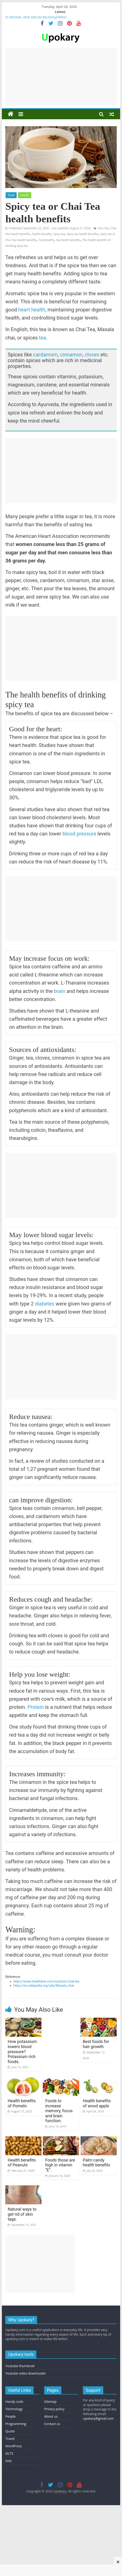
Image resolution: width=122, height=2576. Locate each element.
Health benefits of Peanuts (22, 2163)
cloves (92, 355)
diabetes (45, 1304)
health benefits (41, 234)
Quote (10, 2431)
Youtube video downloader (25, 2373)
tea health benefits (68, 240)
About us (51, 2416)
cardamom (45, 355)
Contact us (52, 2424)
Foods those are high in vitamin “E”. (60, 2165)
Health (24, 195)
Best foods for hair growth (96, 2044)
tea (42, 338)
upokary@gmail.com (98, 2418)
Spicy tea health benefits (82, 234)
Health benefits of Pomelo (22, 2103)
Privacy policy (54, 2409)
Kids (8, 2461)
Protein (36, 1707)
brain (60, 991)
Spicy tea (59, 234)
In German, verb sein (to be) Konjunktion (35, 17)
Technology (13, 2409)
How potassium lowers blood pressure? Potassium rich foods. (22, 2051)
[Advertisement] (61, 77)
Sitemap (50, 2401)
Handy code (14, 2401)
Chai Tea (103, 228)
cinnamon (71, 355)
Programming (15, 2424)
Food (11, 195)
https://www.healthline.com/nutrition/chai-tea (46, 1981)
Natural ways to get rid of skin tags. (22, 2214)
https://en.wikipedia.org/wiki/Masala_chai (43, 1985)
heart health (31, 310)
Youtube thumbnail (19, 2366)
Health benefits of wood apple (97, 2103)
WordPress (13, 2446)
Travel (10, 2438)
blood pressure (79, 834)
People (10, 2416)
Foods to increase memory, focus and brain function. (58, 2110)
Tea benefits (46, 240)
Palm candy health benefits (96, 2163)
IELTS (9, 2453)
